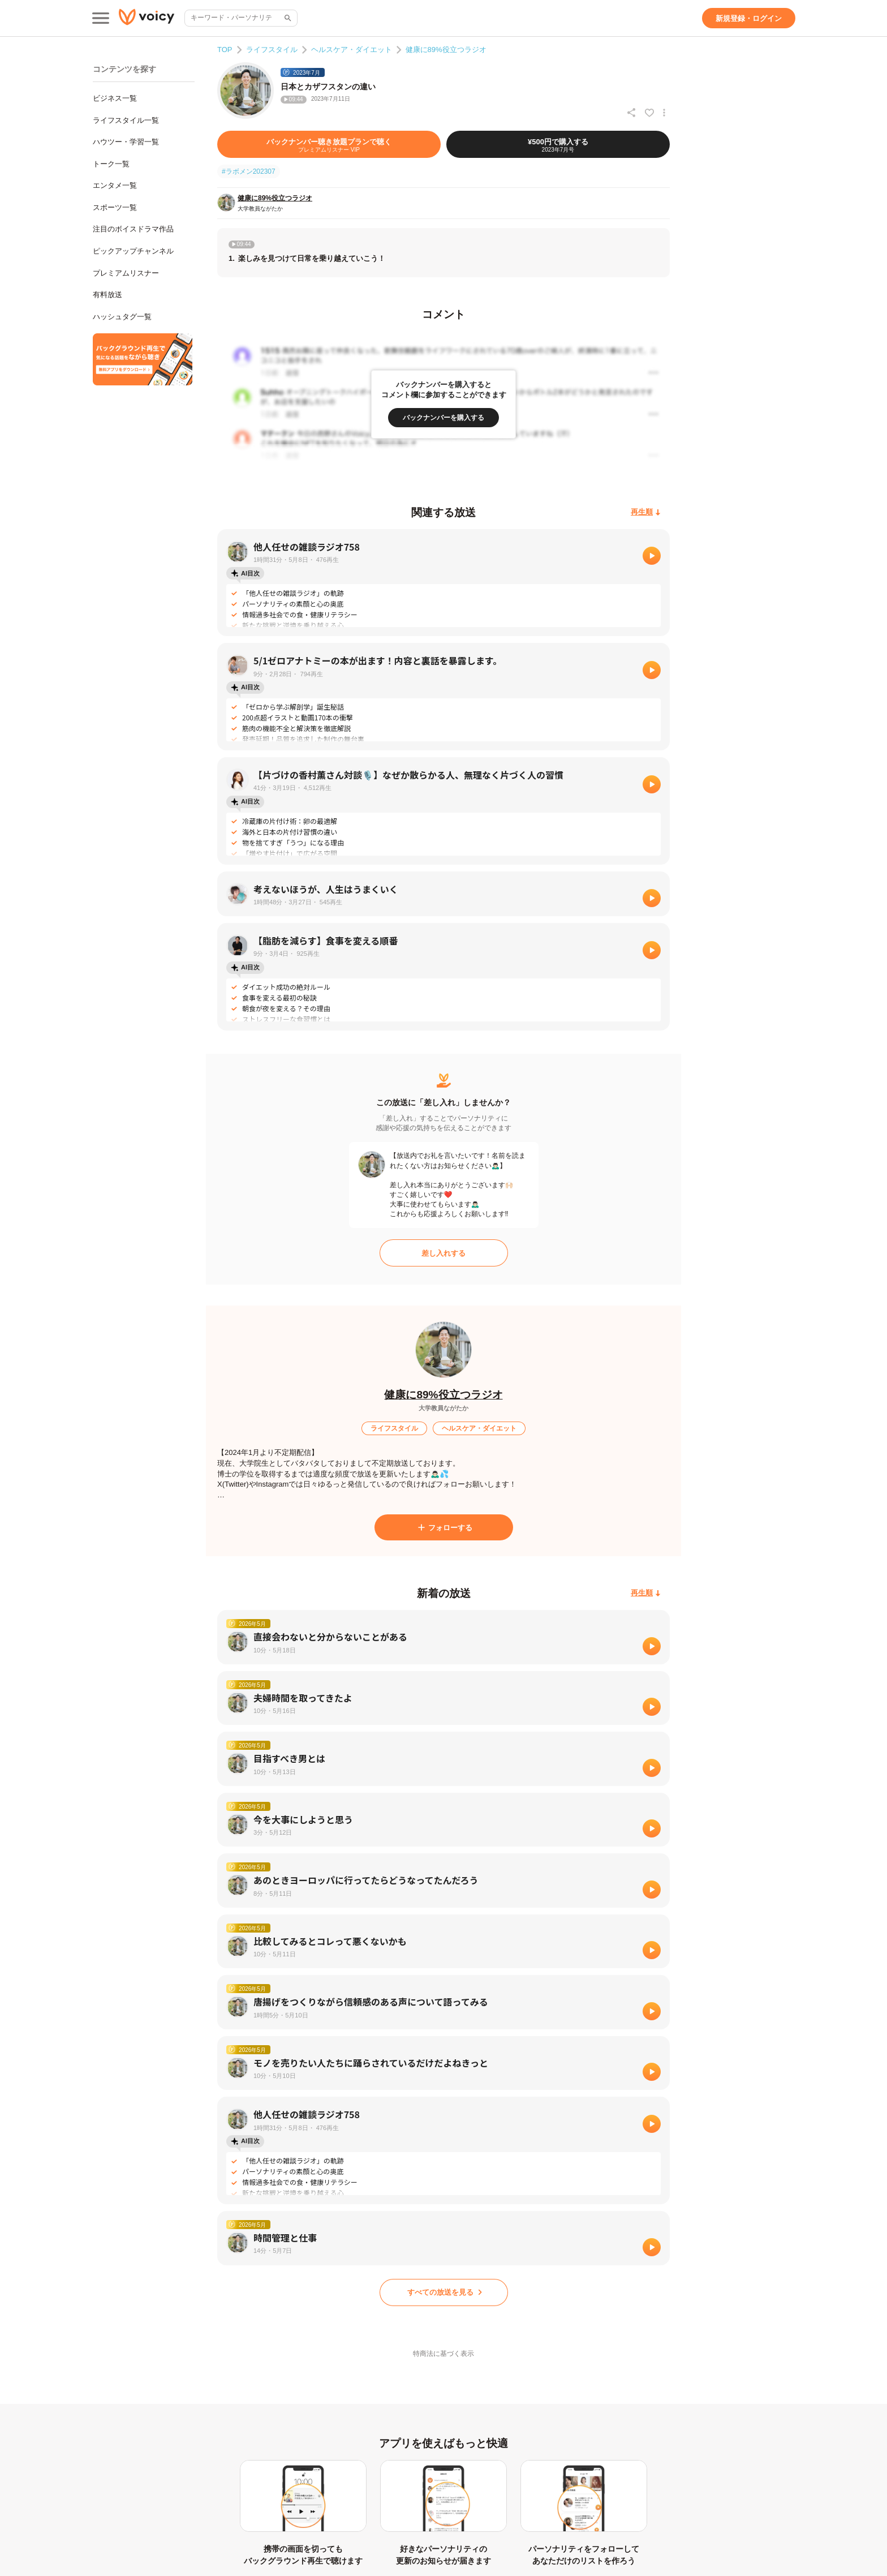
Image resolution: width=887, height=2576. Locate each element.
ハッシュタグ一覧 (122, 316)
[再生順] (645, 512)
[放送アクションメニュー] (664, 112)
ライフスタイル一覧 (126, 120)
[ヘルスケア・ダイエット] (479, 1428)
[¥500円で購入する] (558, 144)
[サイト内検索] (286, 18)
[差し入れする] (444, 1252)
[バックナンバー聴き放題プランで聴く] (329, 144)
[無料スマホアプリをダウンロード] (142, 359)
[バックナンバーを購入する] (443, 417)
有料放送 (107, 294)
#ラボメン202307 (248, 171)
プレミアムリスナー (126, 273)
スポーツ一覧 (115, 207)
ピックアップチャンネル (133, 251)
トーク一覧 (111, 164)
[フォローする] (443, 1527)
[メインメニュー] (101, 18)
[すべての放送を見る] (444, 2292)
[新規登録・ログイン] (748, 18)
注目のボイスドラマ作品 (133, 229)
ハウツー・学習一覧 (126, 142)
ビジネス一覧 (115, 98)
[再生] (652, 556)
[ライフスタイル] (394, 1428)
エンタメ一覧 (115, 185)
